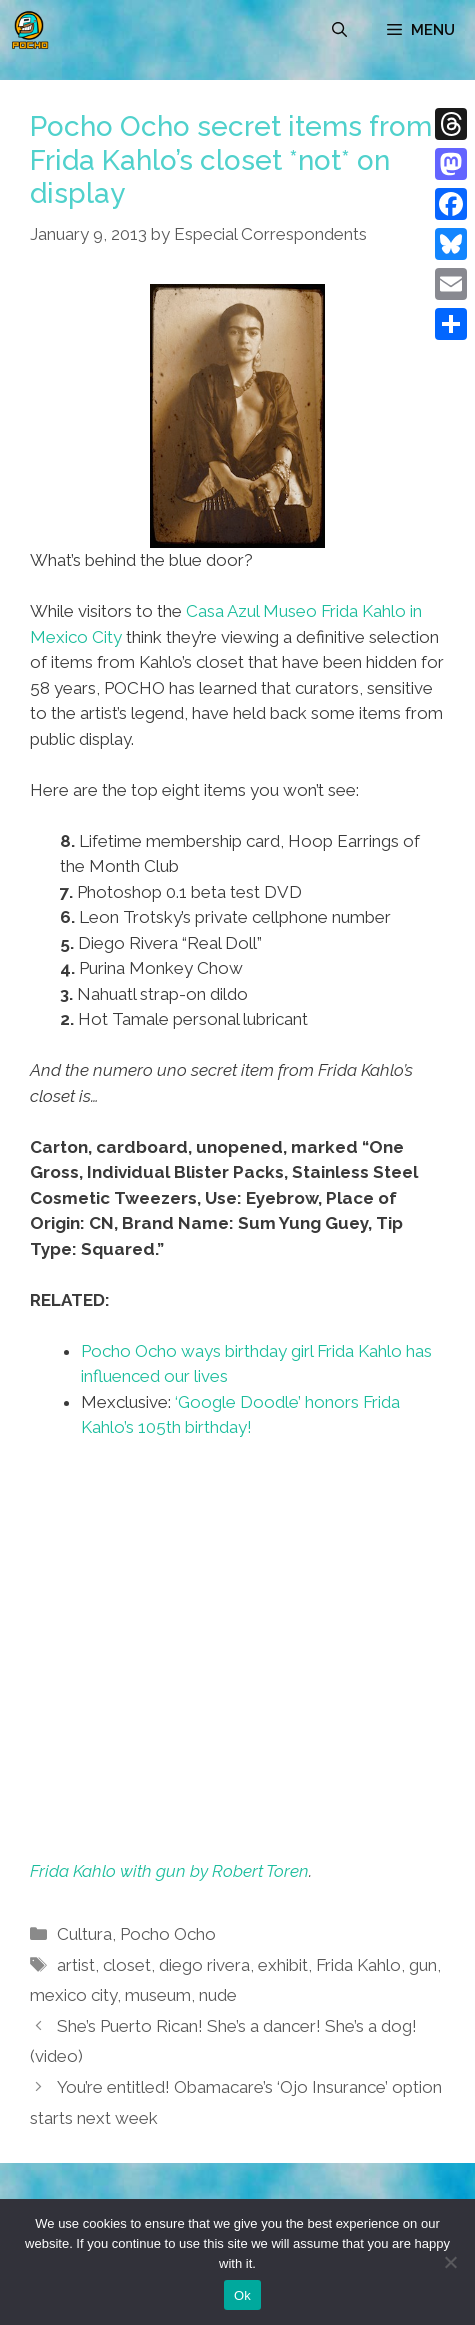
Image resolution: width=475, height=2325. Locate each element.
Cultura (84, 1934)
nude (218, 1995)
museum (158, 1995)
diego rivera (204, 1965)
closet (127, 1965)
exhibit (283, 1965)
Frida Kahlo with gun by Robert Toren (169, 1871)
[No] (450, 2262)
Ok (242, 2295)
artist (76, 1965)
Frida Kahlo (358, 1965)
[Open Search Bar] (339, 30)
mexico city (73, 1995)
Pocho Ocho (168, 1934)
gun (423, 1965)
